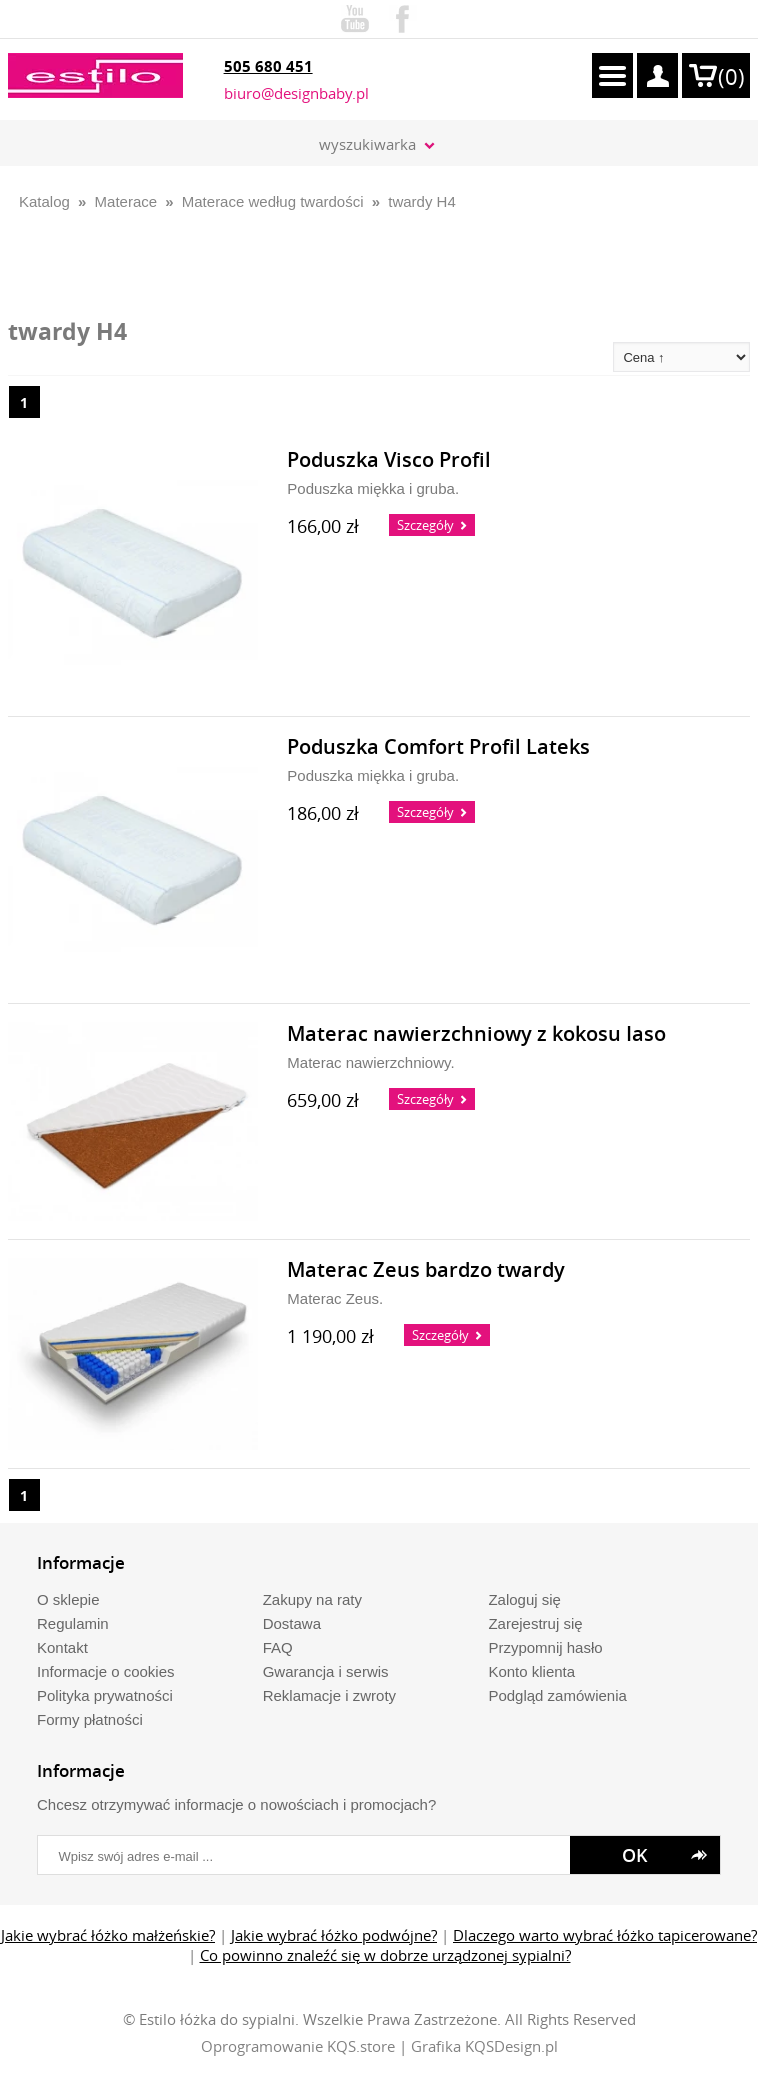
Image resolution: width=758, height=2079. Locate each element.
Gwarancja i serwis (326, 1671)
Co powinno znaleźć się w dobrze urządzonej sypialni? (385, 1955)
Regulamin (73, 1623)
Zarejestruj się (535, 1623)
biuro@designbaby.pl (296, 93)
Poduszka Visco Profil (389, 460)
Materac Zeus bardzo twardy (426, 1270)
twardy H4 (422, 201)
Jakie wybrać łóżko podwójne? (334, 1935)
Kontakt (62, 1647)
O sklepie (68, 1599)
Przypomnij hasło (545, 1647)
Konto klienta (531, 1671)
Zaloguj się (524, 1599)
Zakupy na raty (312, 1599)
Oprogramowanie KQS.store (298, 2046)
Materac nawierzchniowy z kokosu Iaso (476, 1034)
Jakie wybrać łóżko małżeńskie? (108, 1935)
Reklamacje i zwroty (329, 1695)
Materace (126, 201)
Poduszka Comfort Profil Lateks (438, 747)
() (731, 76)
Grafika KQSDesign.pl (484, 2046)
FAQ (278, 1647)
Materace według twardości (273, 201)
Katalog (44, 201)
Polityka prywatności (105, 1695)
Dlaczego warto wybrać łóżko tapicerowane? (605, 1935)
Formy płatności (90, 1719)
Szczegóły (425, 525)
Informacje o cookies (106, 1671)
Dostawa (292, 1623)
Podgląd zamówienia (557, 1695)
